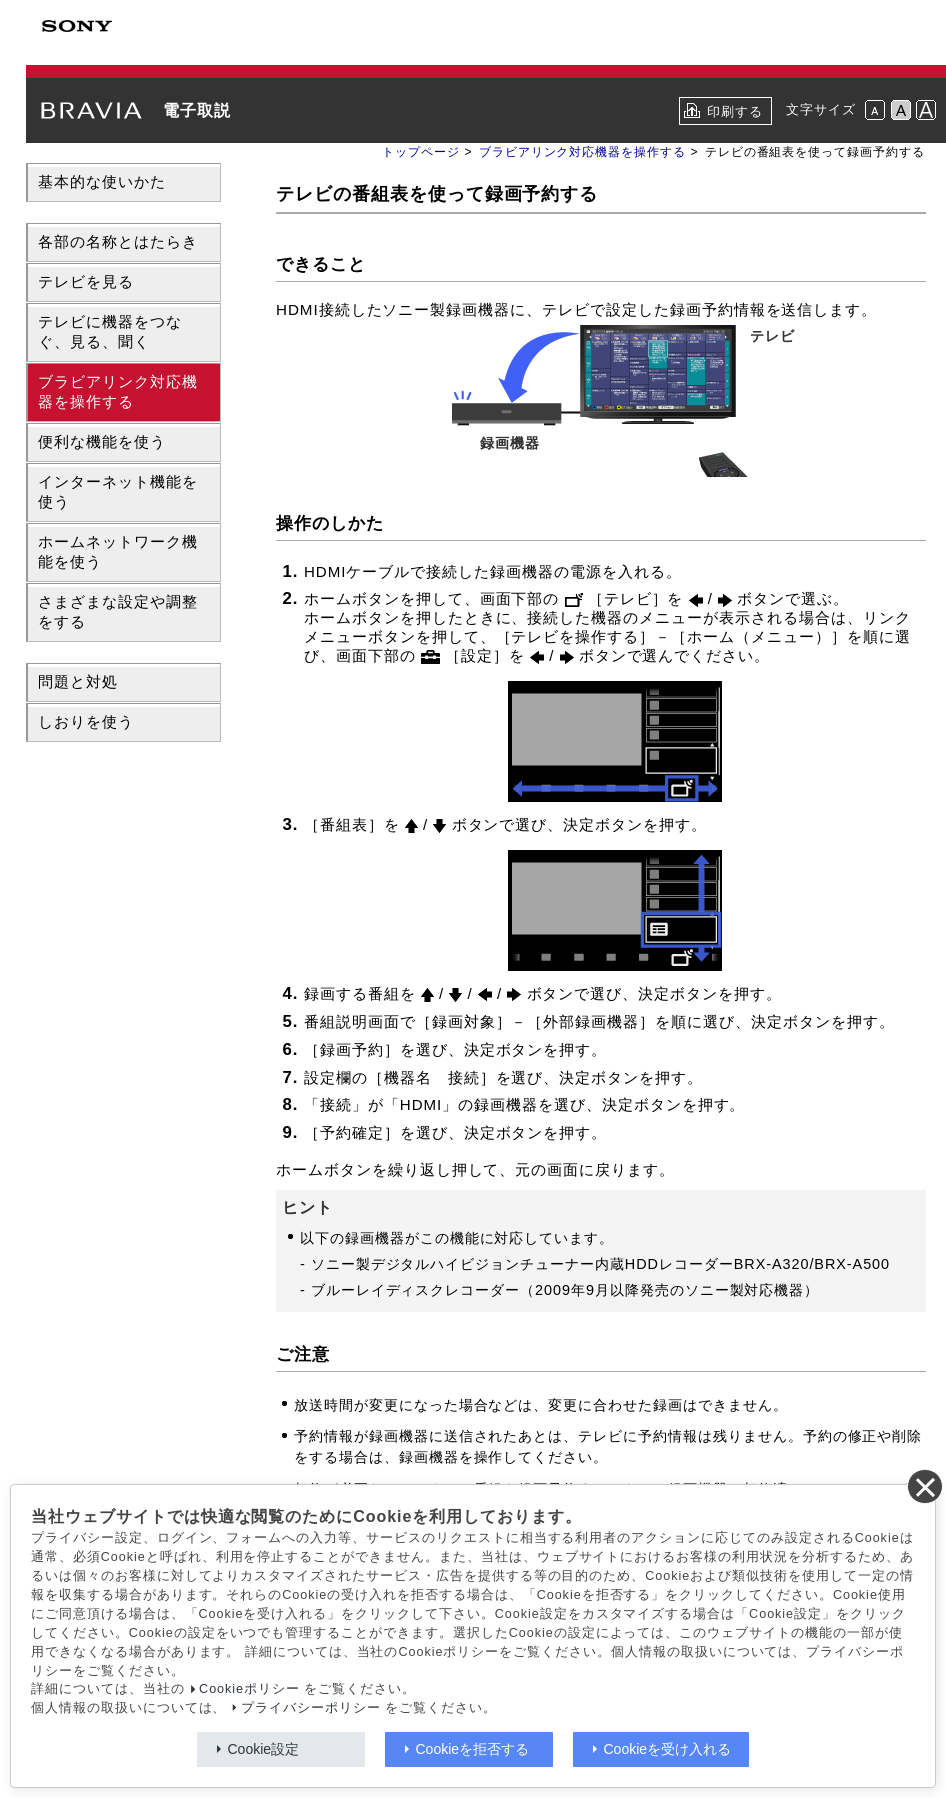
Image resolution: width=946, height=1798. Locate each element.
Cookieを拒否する (473, 1749)
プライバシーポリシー (311, 1708)
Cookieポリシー (249, 1689)
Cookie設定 (264, 1749)
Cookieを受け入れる (668, 1749)
